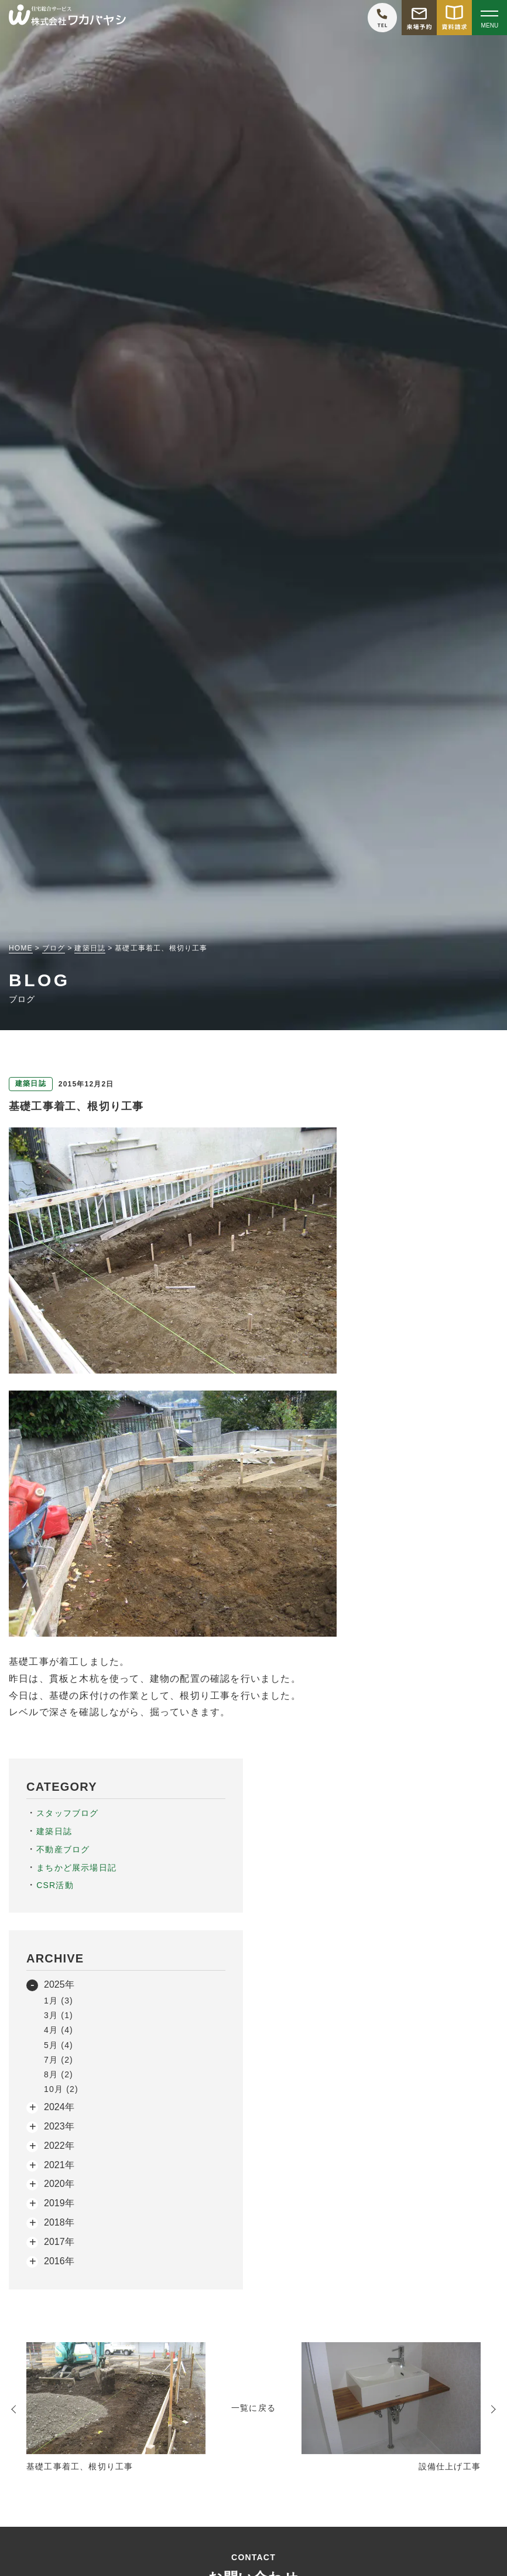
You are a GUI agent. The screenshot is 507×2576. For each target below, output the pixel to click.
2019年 (59, 2203)
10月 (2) (61, 2089)
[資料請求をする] (454, 17)
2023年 (59, 2126)
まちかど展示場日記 (76, 1867)
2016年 (59, 2261)
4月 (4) (58, 2030)
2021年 (59, 2165)
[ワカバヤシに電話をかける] (382, 17)
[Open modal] (489, 17)
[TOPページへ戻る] (67, 18)
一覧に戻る (253, 2408)
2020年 (59, 2184)
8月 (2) (58, 2074)
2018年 (59, 2222)
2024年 (59, 2107)
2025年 (59, 1984)
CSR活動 (55, 1885)
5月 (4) (58, 2045)
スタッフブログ (67, 1813)
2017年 (59, 2242)
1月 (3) (58, 2000)
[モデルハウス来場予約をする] (419, 17)
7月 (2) (58, 2059)
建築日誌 (54, 1831)
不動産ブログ (63, 1849)
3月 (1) (58, 2015)
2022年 (59, 2146)
